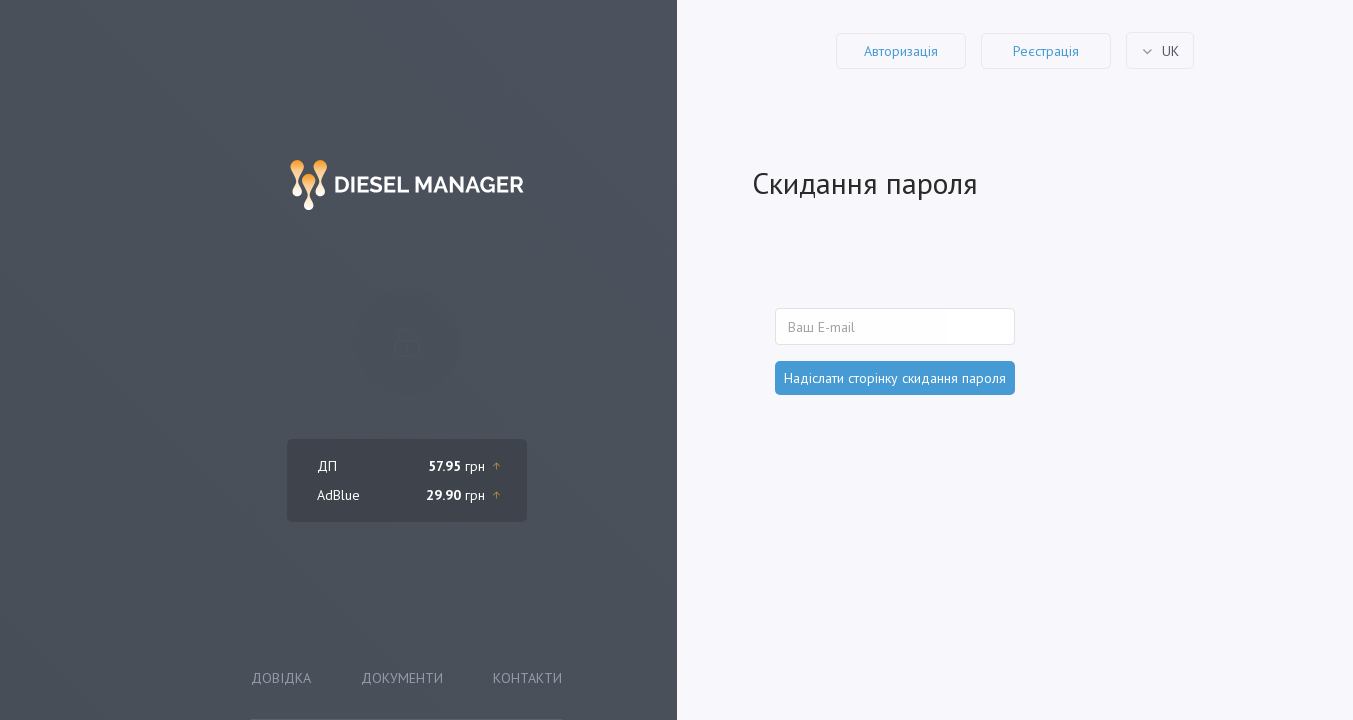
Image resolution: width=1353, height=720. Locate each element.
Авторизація (901, 51)
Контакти (527, 678)
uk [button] (1168, 50)
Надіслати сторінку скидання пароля (895, 378)
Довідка (281, 678)
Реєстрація (1046, 51)
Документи (402, 678)
